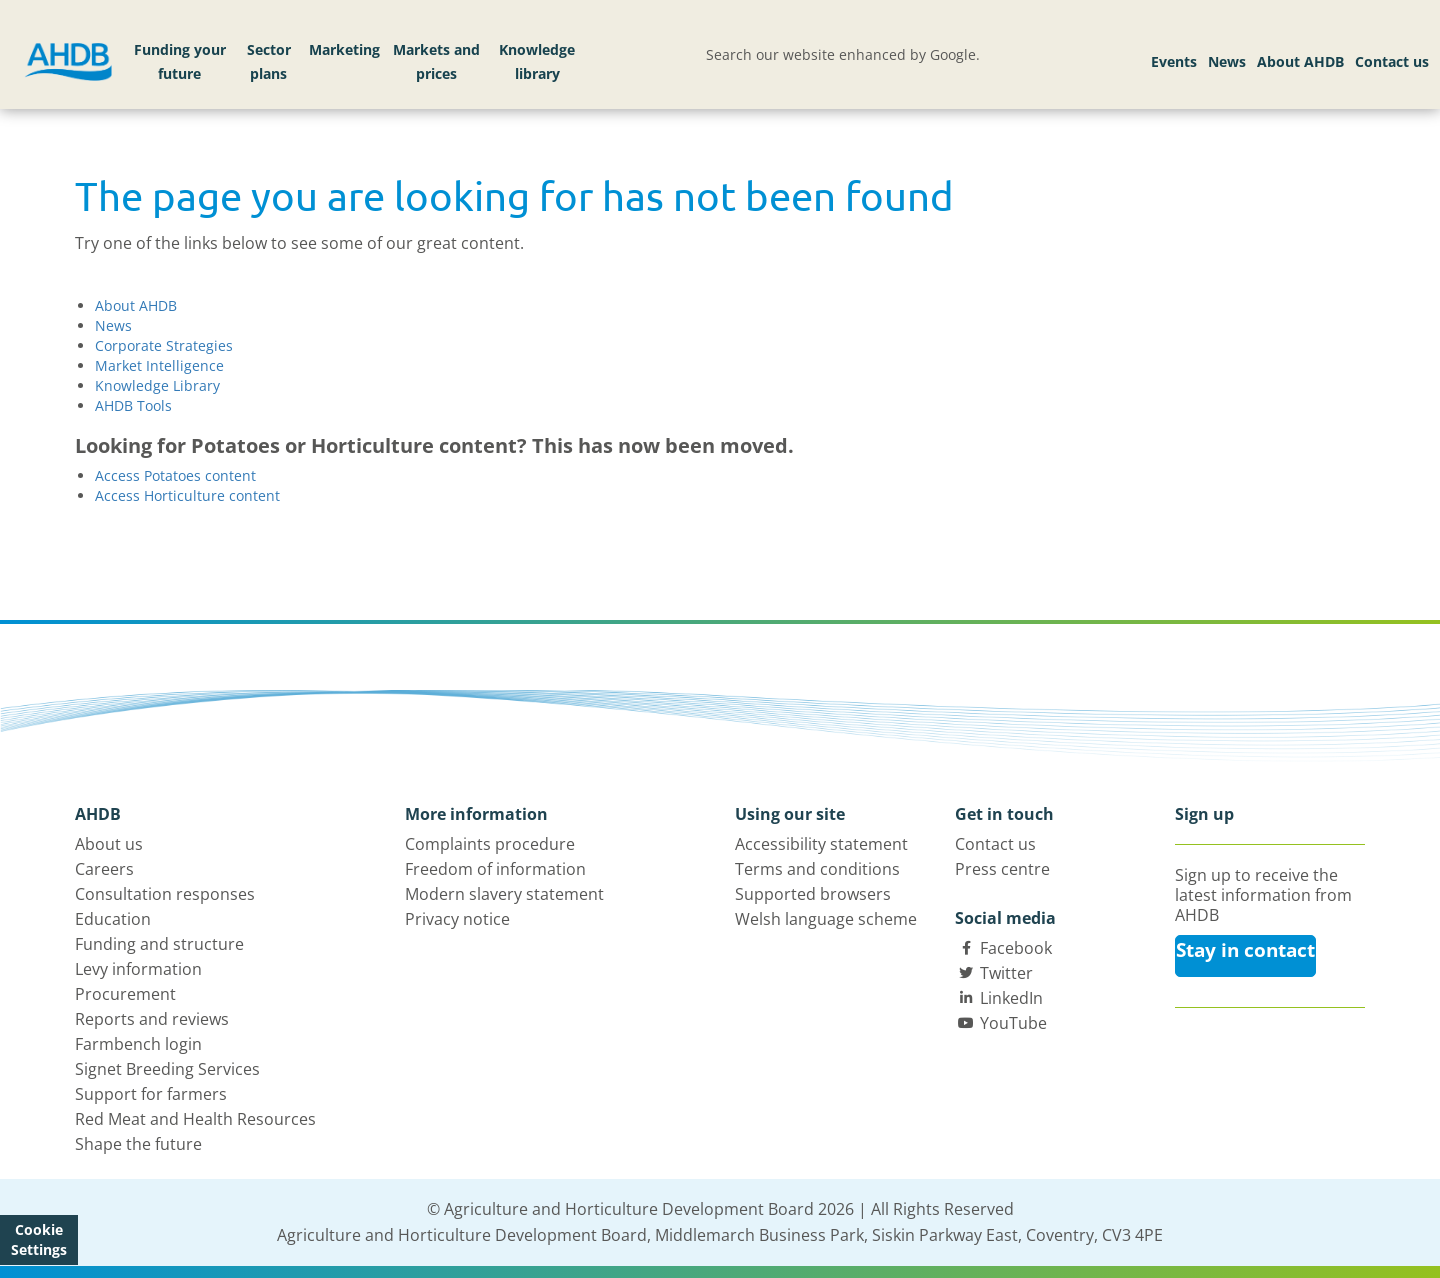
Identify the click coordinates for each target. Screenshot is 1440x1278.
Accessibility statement (821, 844)
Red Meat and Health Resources (195, 1119)
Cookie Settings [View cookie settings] (39, 1239)
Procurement (125, 994)
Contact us (1392, 61)
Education (113, 919)
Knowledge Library (157, 385)
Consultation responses (165, 894)
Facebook (1016, 948)
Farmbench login (138, 1044)
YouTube (1013, 1023)
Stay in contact (1245, 950)
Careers (104, 869)
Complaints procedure (490, 844)
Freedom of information (495, 869)
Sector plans (269, 61)
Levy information (138, 969)
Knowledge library (537, 61)
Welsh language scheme (826, 919)
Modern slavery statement (504, 894)
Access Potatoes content (175, 475)
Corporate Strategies (164, 345)
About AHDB (1300, 61)
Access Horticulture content (187, 495)
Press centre (1002, 869)
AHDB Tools (133, 405)
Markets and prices (436, 61)
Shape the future (138, 1144)
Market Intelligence (159, 365)
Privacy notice (457, 919)
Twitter (1006, 973)
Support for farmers (151, 1094)
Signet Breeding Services (167, 1069)
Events (1174, 61)
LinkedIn (1011, 998)
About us (109, 844)
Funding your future (180, 61)
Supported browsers (813, 894)
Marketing (344, 49)
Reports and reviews (152, 1019)
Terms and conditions (817, 869)
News (1227, 61)
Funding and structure (159, 944)
